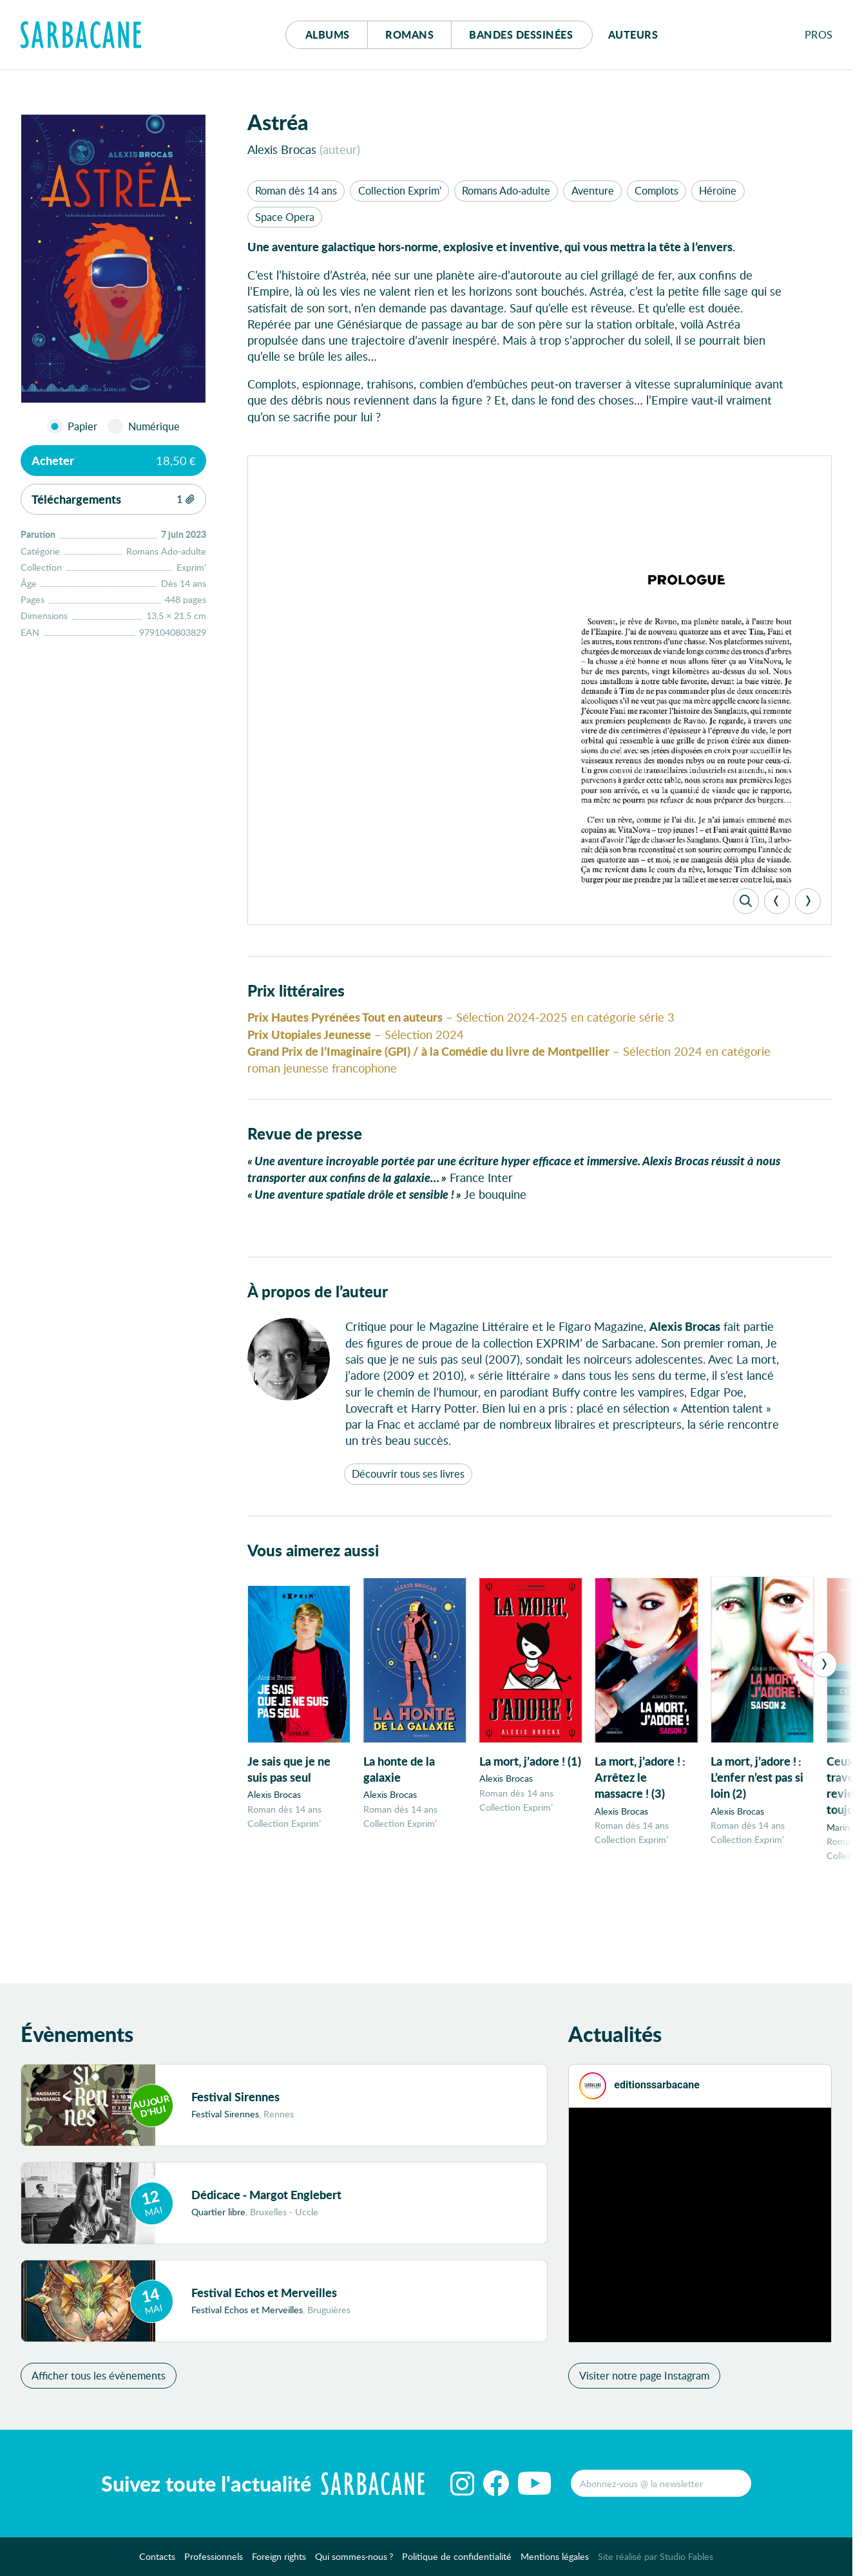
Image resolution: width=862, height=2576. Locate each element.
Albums (327, 34)
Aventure (592, 190)
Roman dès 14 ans (296, 190)
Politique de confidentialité (457, 2560)
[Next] (808, 908)
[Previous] (777, 908)
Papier (82, 426)
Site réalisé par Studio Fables (655, 2560)
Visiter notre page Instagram (644, 2378)
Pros (819, 34)
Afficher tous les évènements (99, 2378)
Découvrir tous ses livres (408, 1481)
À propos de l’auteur (317, 1299)
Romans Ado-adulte (506, 190)
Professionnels (213, 2560)
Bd (521, 34)
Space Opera (284, 216)
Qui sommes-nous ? (354, 2560)
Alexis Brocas (281, 149)
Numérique (154, 426)
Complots (656, 190)
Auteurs (633, 34)
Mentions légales (555, 2560)
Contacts (157, 2560)
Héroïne (717, 190)
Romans (409, 34)
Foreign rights (279, 2560)
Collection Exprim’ (399, 190)
